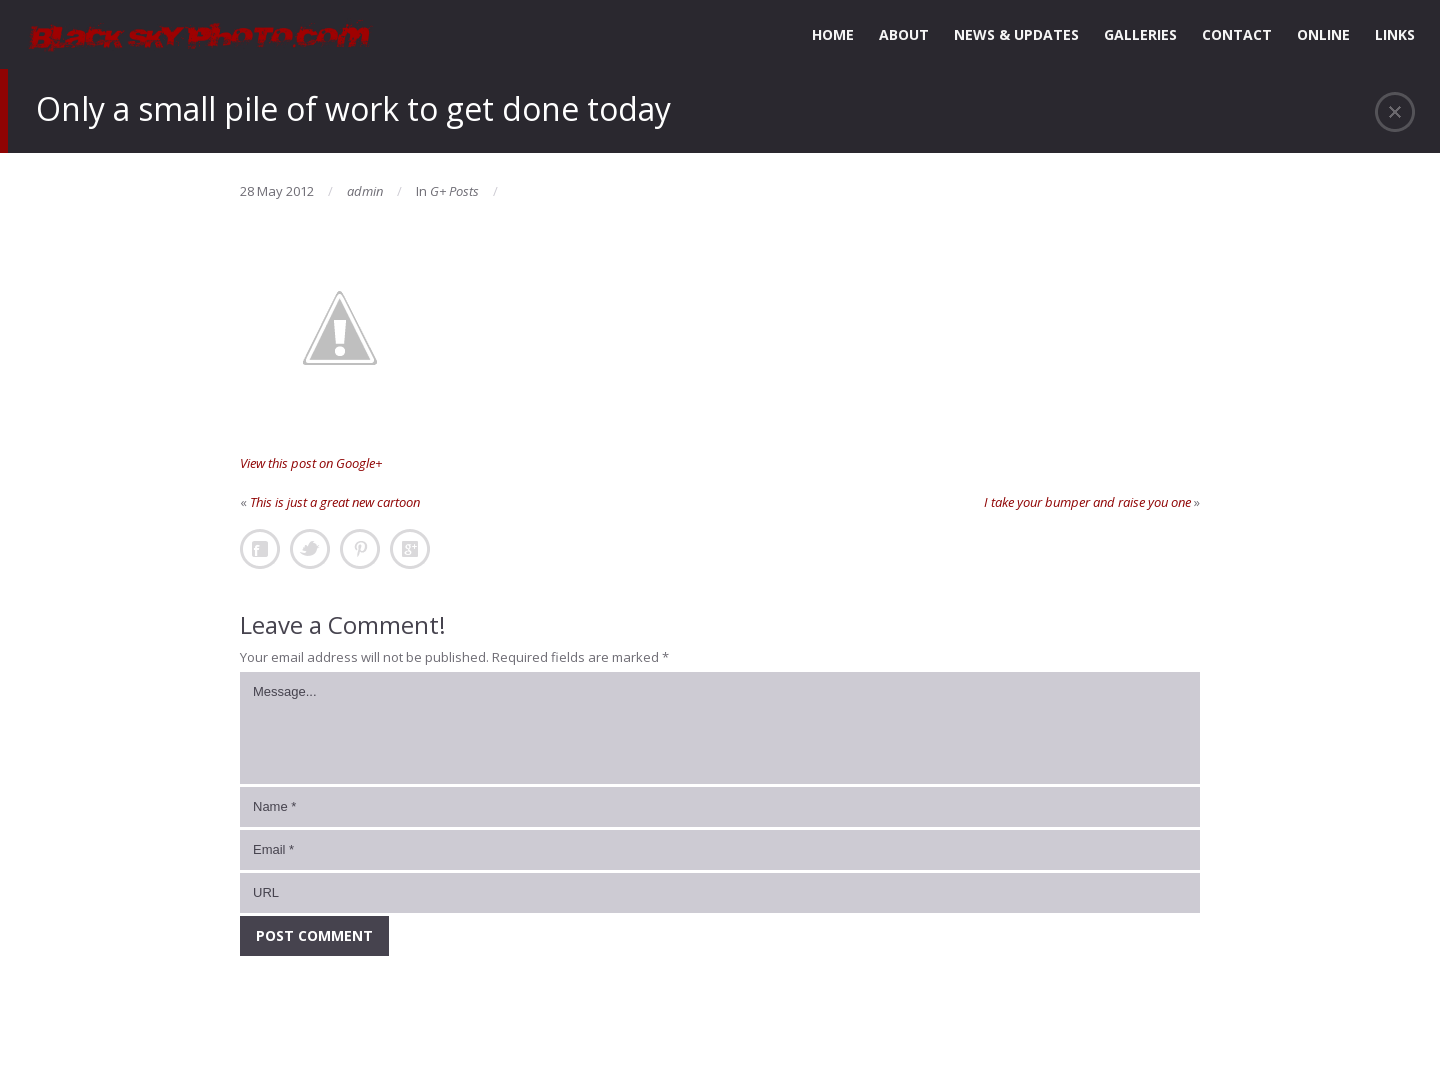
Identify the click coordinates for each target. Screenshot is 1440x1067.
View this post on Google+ (311, 463)
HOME (833, 34)
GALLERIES (1140, 34)
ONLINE (1323, 34)
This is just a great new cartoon (335, 502)
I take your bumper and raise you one (1087, 502)
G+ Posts (454, 191)
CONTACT (1237, 34)
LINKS (1395, 34)
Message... (720, 728)
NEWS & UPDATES (1016, 34)
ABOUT (904, 34)
